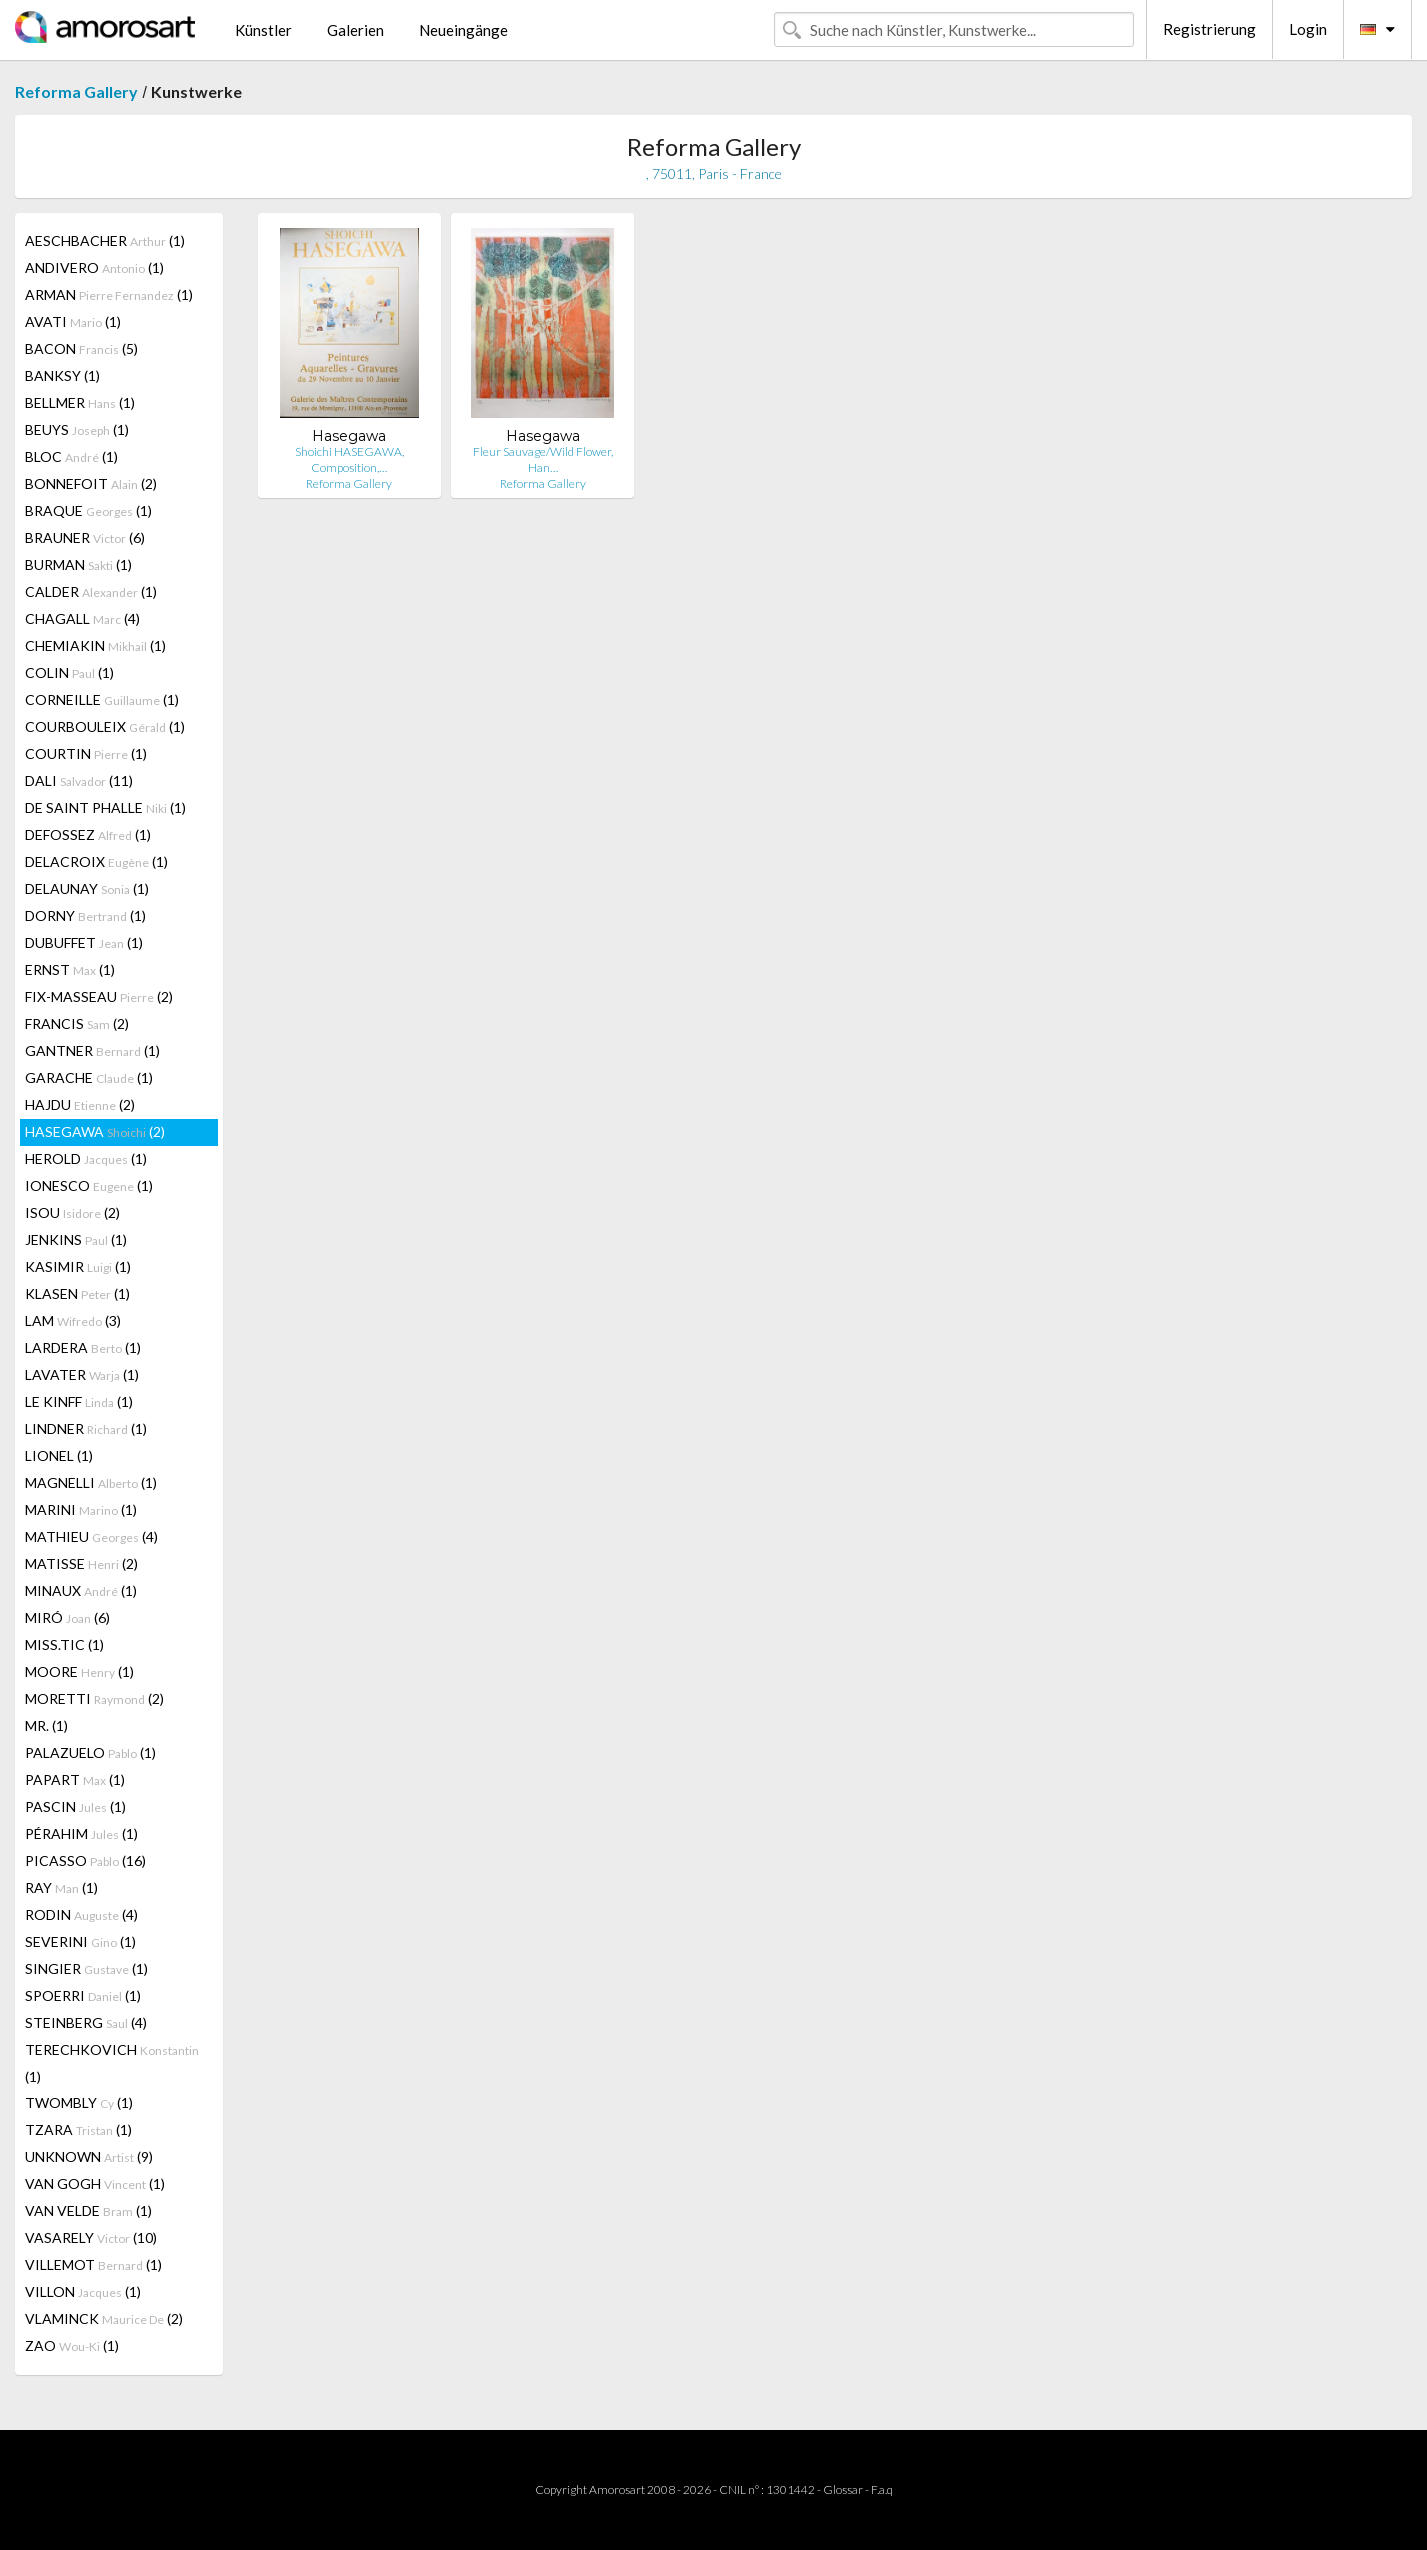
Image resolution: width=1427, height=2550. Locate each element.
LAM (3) (73, 1320)
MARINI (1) (81, 1509)
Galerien (355, 30)
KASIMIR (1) (78, 1266)
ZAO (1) (72, 2345)
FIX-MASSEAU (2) (99, 996)
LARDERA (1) (83, 1347)
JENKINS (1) (76, 1239)
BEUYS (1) (77, 429)
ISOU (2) (72, 1212)
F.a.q (882, 2489)
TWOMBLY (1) (79, 2102)
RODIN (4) (81, 1914)
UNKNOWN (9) (89, 2156)
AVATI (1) (73, 321)
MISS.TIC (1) (64, 1644)
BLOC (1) (71, 456)
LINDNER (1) (86, 1428)
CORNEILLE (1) (102, 699)
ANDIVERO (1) (94, 267)
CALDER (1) (91, 591)
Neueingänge (463, 30)
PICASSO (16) (85, 1860)
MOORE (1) (79, 1671)
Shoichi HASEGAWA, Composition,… (349, 459)
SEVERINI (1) (80, 1941)
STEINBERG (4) (86, 2022)
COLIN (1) (69, 672)
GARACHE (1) (89, 1077)
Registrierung (1209, 29)
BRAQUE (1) (88, 510)
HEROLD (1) (86, 1158)
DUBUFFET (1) (84, 942)
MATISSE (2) (81, 1563)
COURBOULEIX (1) (105, 726)
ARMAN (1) (109, 294)
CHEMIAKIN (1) (95, 645)
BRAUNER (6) (85, 537)
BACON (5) (81, 348)
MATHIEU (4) (91, 1536)
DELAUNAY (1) (87, 888)
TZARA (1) (78, 2129)
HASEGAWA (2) (95, 1131)
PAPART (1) (75, 1779)
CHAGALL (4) (82, 618)
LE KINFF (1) (79, 1401)
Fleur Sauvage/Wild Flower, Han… (543, 459)
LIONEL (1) (59, 1455)
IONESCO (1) (89, 1185)
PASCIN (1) (75, 1806)
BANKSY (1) (62, 375)
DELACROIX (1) (96, 861)
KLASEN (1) (77, 1293)
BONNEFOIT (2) (91, 483)
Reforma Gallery (76, 91)
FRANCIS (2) (77, 1023)
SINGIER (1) (86, 1968)
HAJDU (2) (80, 1104)
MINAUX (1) (81, 1590)
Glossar (843, 2489)
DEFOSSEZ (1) (88, 834)
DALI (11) (79, 780)
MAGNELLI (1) (91, 1482)
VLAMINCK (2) (104, 2318)
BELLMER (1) (80, 402)
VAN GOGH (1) (95, 2183)
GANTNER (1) (92, 1050)
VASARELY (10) (91, 2237)
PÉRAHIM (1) (81, 1833)
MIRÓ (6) (67, 1617)
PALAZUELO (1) (90, 1752)
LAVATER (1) (82, 1374)
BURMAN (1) (78, 564)
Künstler (263, 30)
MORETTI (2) (94, 1698)
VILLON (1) (83, 2291)
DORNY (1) (85, 915)
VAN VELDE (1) (88, 2210)
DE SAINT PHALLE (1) (105, 807)
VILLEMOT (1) (93, 2264)
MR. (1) (46, 1725)
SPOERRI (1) (83, 1995)
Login (1308, 29)
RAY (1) (61, 1887)
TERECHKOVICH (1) (112, 2063)
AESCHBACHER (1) (105, 240)
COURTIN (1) (86, 753)
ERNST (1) (70, 969)
